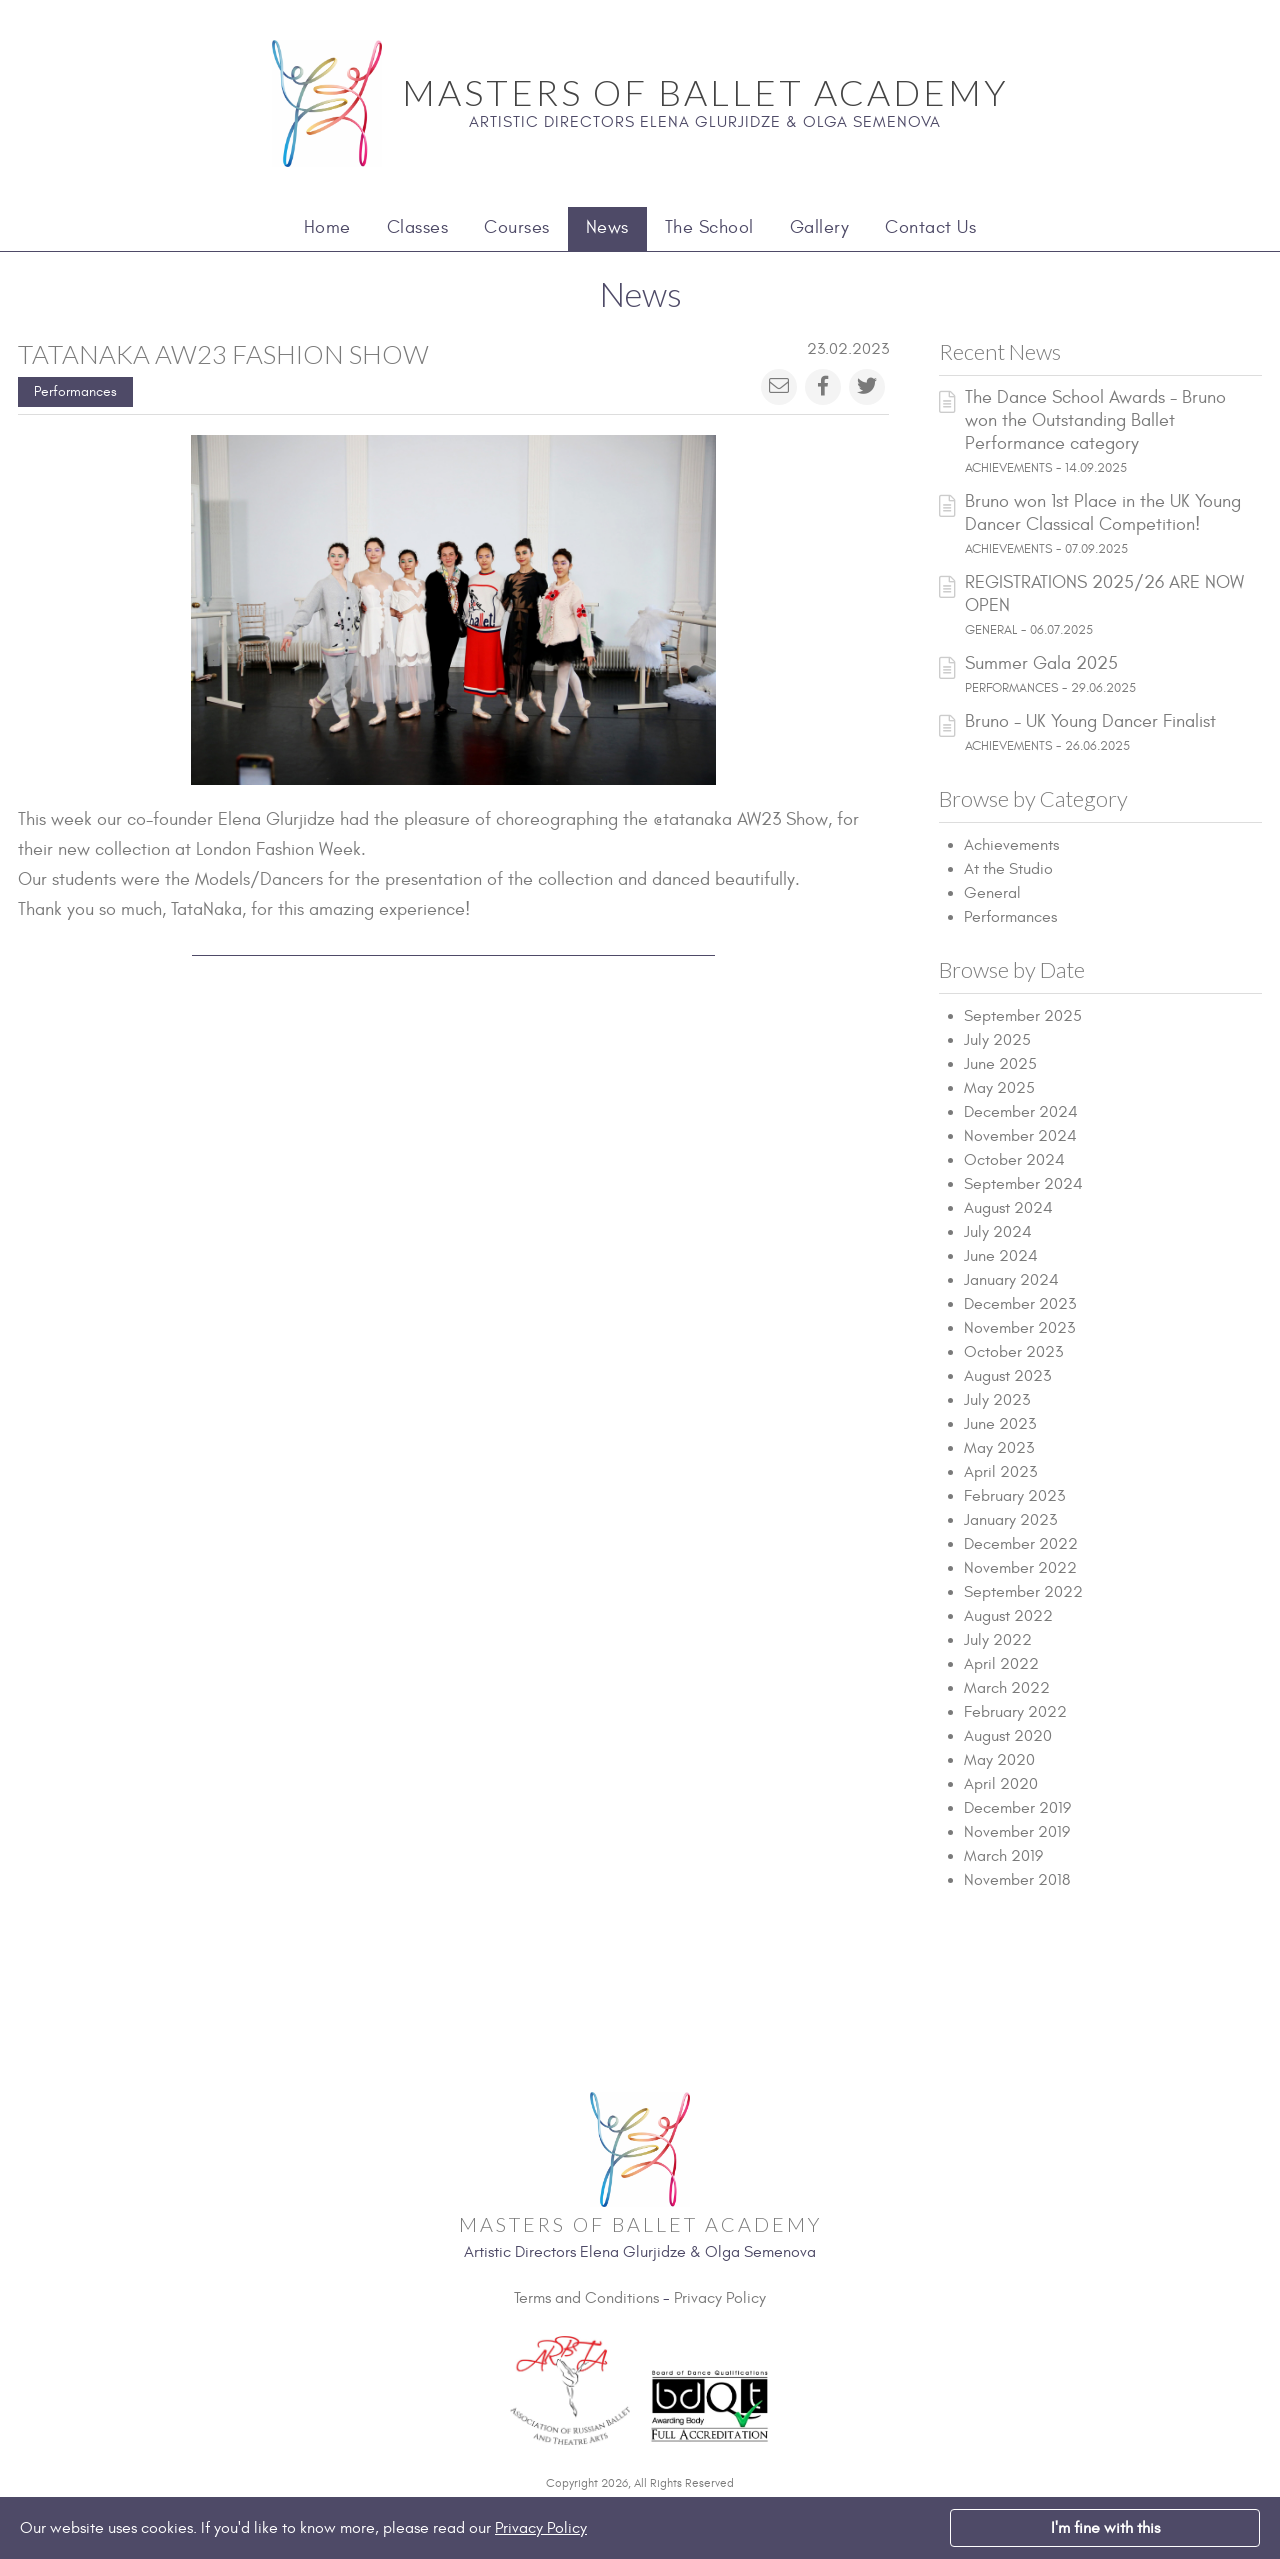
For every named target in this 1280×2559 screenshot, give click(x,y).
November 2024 (1020, 1136)
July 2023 (997, 1400)
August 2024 (1008, 1208)
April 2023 (1000, 1472)
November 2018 (1017, 1880)
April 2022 (1001, 1664)
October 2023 (1013, 1352)
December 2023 (1020, 1304)
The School (709, 227)
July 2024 (998, 1232)
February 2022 (1015, 1712)
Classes (418, 227)
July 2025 (997, 1040)
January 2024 (1011, 1280)
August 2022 (1008, 1616)
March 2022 (1007, 1688)
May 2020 (999, 1760)
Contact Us (930, 227)
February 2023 (1014, 1496)
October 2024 (1014, 1160)
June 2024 (1001, 1256)
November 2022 (1020, 1568)
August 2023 (1007, 1376)
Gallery (820, 227)
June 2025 (1000, 1064)
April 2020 (1001, 1784)
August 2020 (1008, 1736)
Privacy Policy (720, 2298)
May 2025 (999, 1088)
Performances (75, 391)
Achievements (1011, 845)
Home (327, 227)
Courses (517, 227)
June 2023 (1000, 1424)
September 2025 (1023, 1016)
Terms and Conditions (586, 2298)
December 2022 (1021, 1544)
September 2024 (1023, 1184)
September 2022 (1023, 1592)
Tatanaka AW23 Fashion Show (223, 354)
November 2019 (1017, 1832)
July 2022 (998, 1640)
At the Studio (1008, 869)
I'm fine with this (1105, 2528)
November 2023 (1019, 1328)
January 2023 (1010, 1520)
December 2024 (1021, 1112)
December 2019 (1017, 1808)
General (992, 893)
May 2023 (999, 1448)
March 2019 (1003, 1856)
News (607, 227)
